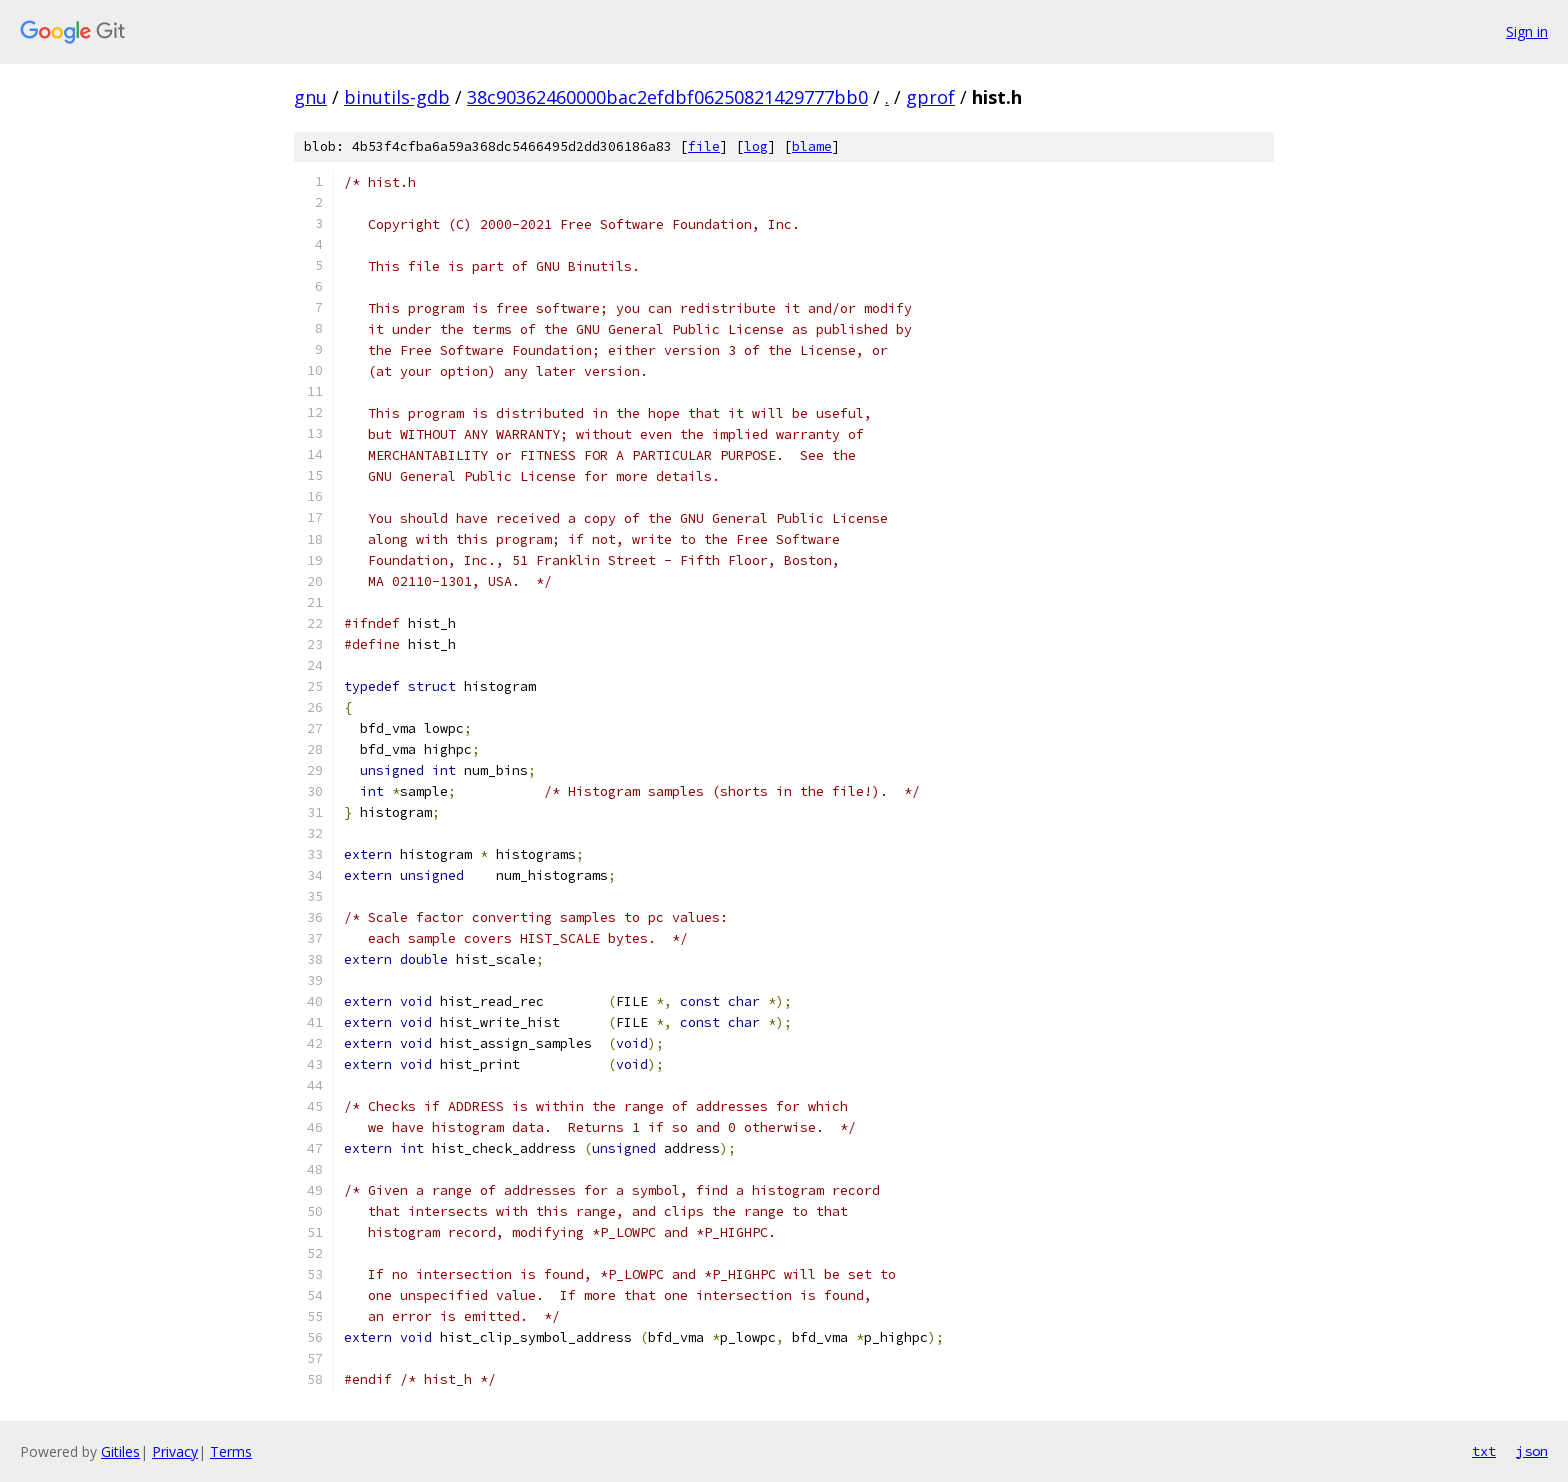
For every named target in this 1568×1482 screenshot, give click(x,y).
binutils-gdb (397, 97)
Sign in (1527, 31)
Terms (231, 1451)
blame (812, 146)
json (1532, 1451)
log (756, 146)
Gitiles (120, 1451)
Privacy (175, 1451)
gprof (930, 97)
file (704, 146)
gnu (310, 97)
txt (1484, 1451)
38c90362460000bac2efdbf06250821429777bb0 (667, 97)
